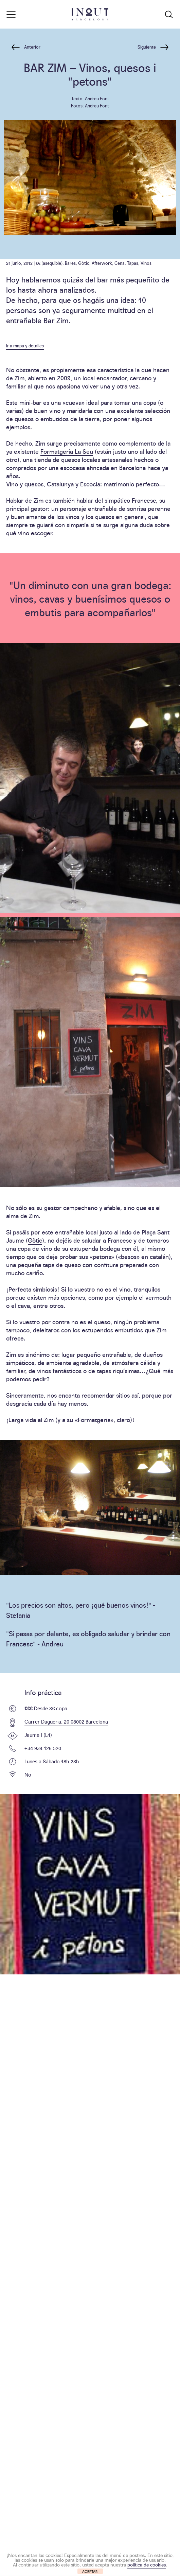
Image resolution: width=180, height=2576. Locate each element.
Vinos (146, 263)
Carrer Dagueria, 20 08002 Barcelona (66, 1721)
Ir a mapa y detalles (25, 345)
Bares (70, 263)
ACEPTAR (90, 2571)
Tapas (132, 263)
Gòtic (83, 263)
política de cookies (146, 2564)
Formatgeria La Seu (66, 451)
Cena (119, 263)
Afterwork (102, 263)
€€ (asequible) (49, 263)
